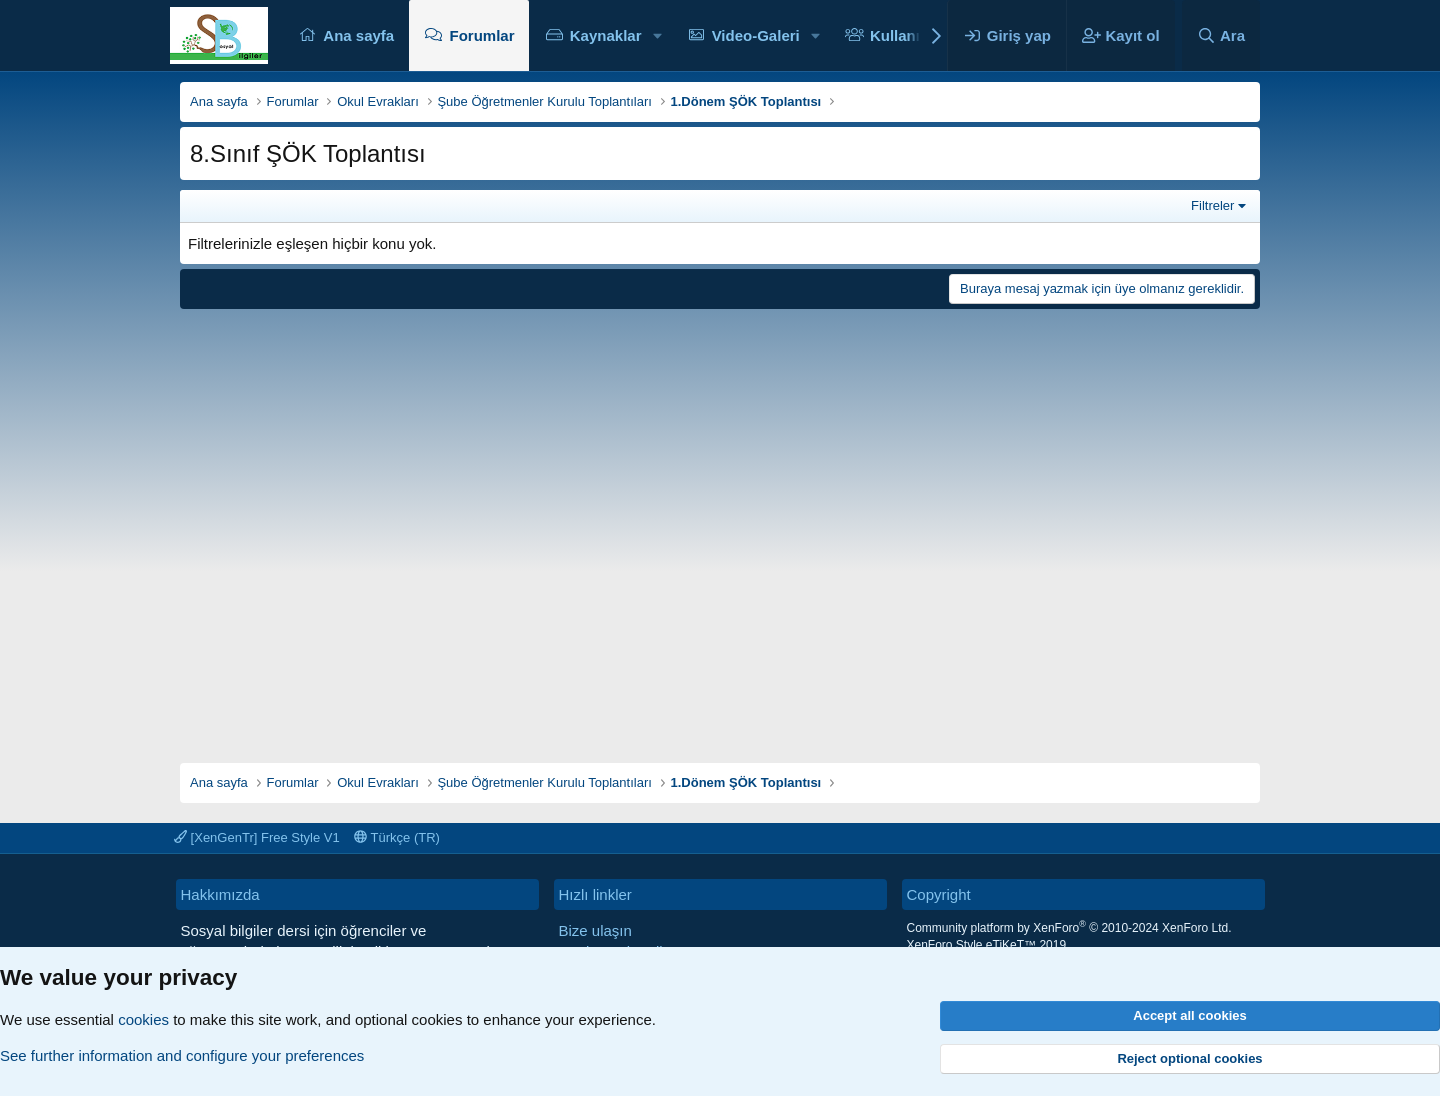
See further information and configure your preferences (182, 1055)
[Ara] (1221, 35)
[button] (657, 35)
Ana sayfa (358, 35)
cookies (143, 1019)
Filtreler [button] (1212, 205)
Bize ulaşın (595, 930)
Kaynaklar (606, 35)
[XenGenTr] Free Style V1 (257, 837)
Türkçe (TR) (397, 837)
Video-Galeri (756, 35)
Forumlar (481, 35)
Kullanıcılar (910, 35)
